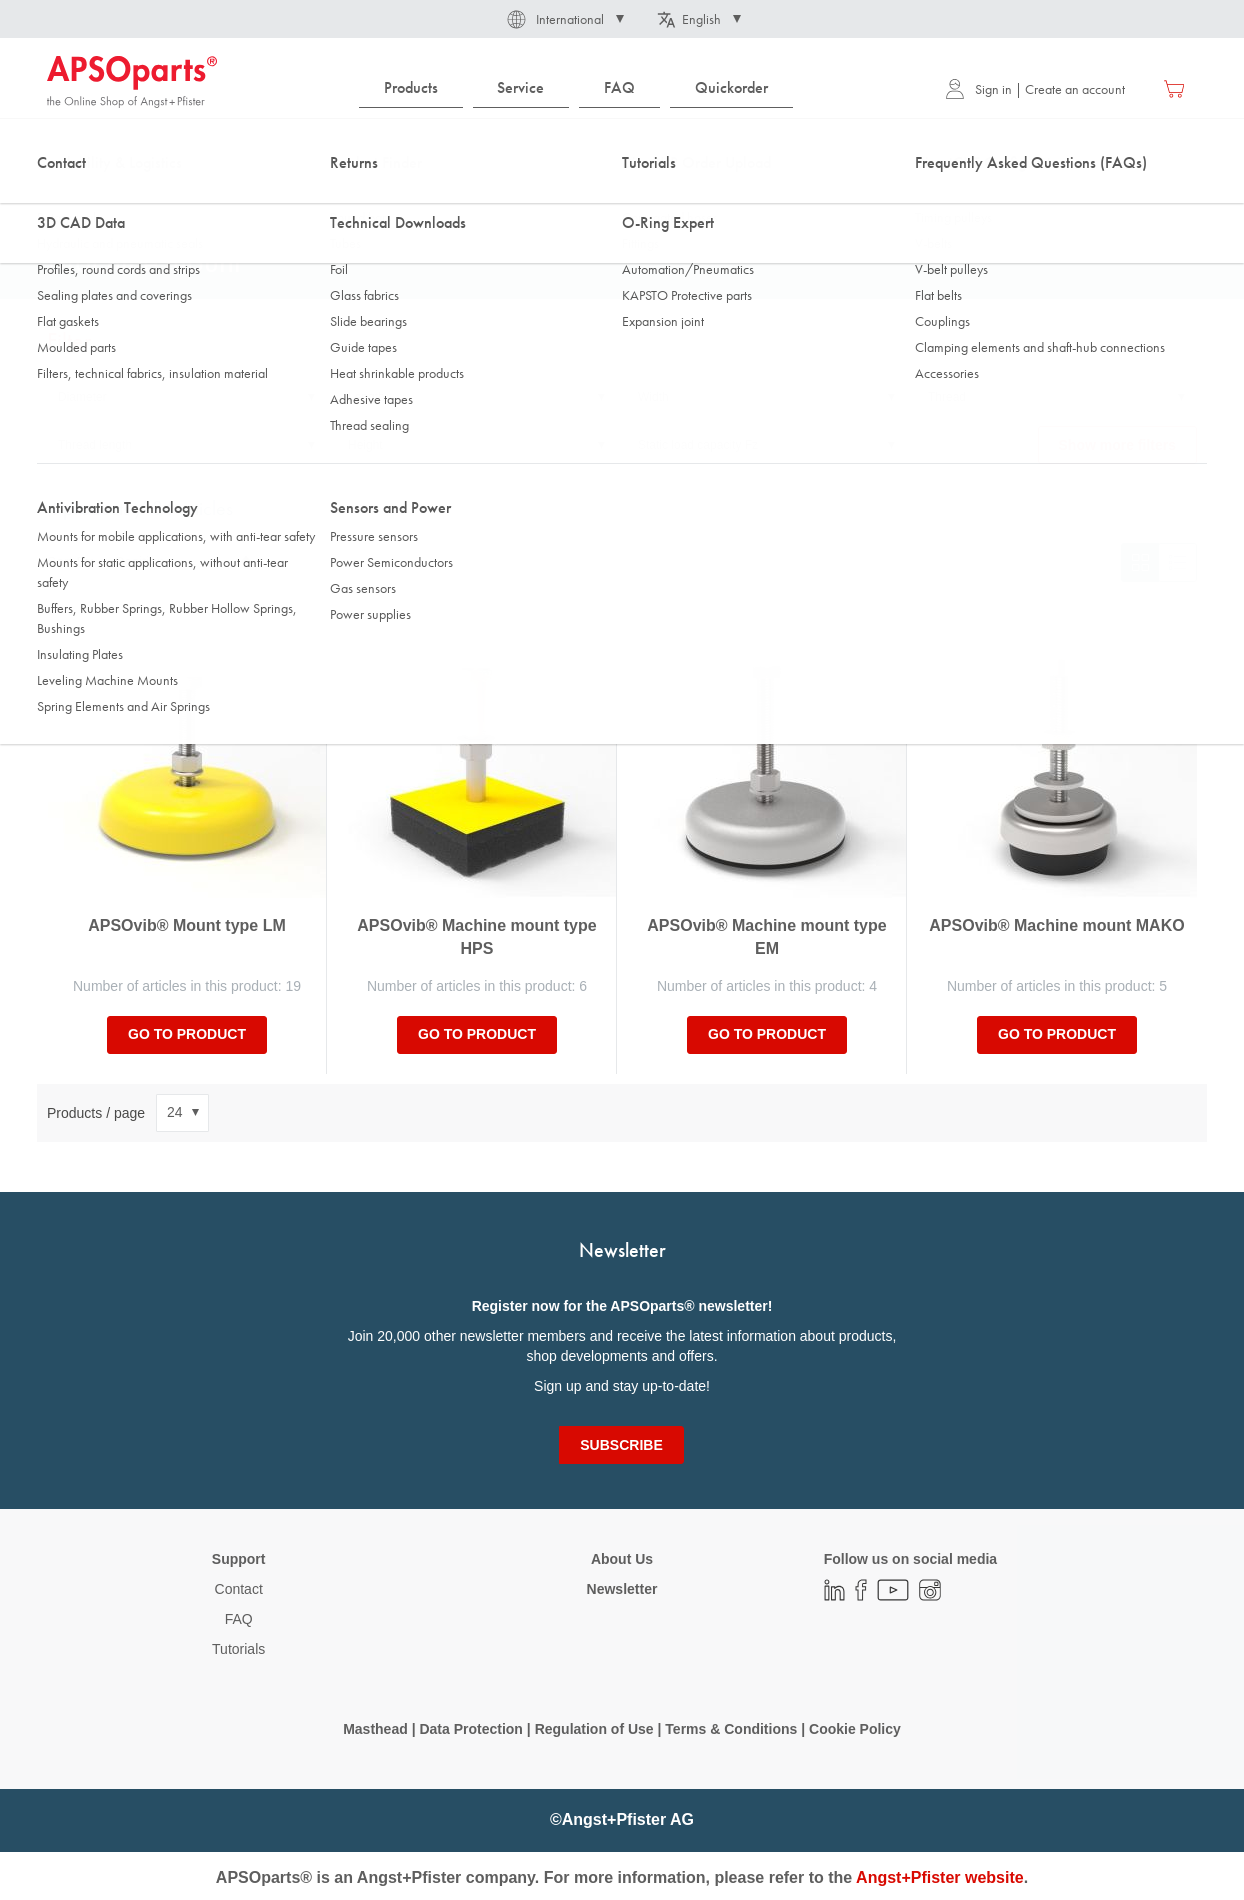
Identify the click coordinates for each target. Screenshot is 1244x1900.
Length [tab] (366, 397)
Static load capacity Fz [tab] (698, 445)
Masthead (375, 1729)
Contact (239, 1589)
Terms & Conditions (731, 1729)
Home (63, 199)
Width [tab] (653, 397)
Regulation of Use (594, 1729)
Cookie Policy (855, 1729)
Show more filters (1117, 445)
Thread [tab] (947, 397)
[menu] (581, 88)
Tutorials (238, 1649)
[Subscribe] (621, 1445)
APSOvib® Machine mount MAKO (1056, 925)
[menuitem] (411, 88)
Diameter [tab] (82, 397)
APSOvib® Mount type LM (187, 925)
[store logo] (132, 82)
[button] (564, 19)
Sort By (70, 562)
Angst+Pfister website (940, 1877)
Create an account (1075, 89)
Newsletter (622, 1589)
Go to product (187, 1034)
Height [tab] (365, 445)
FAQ (239, 1619)
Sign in (978, 89)
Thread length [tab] (95, 445)
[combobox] (622, 147)
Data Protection (470, 1729)
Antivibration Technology (175, 199)
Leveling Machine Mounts (338, 199)
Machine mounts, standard (507, 199)
